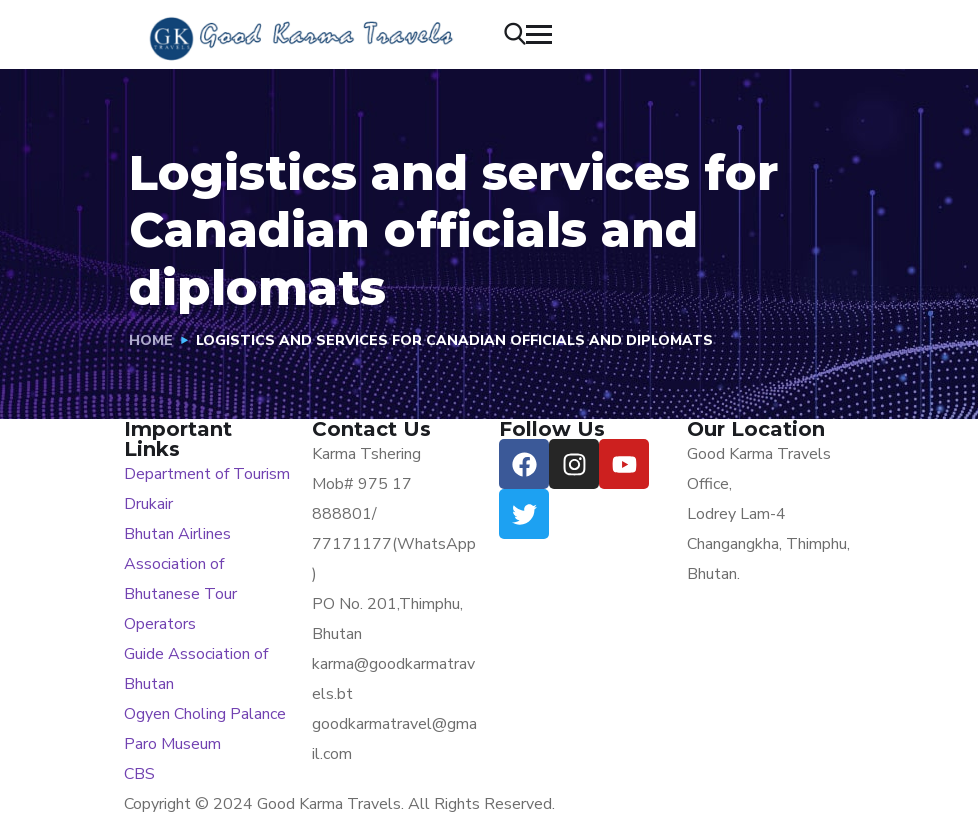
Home (151, 340)
